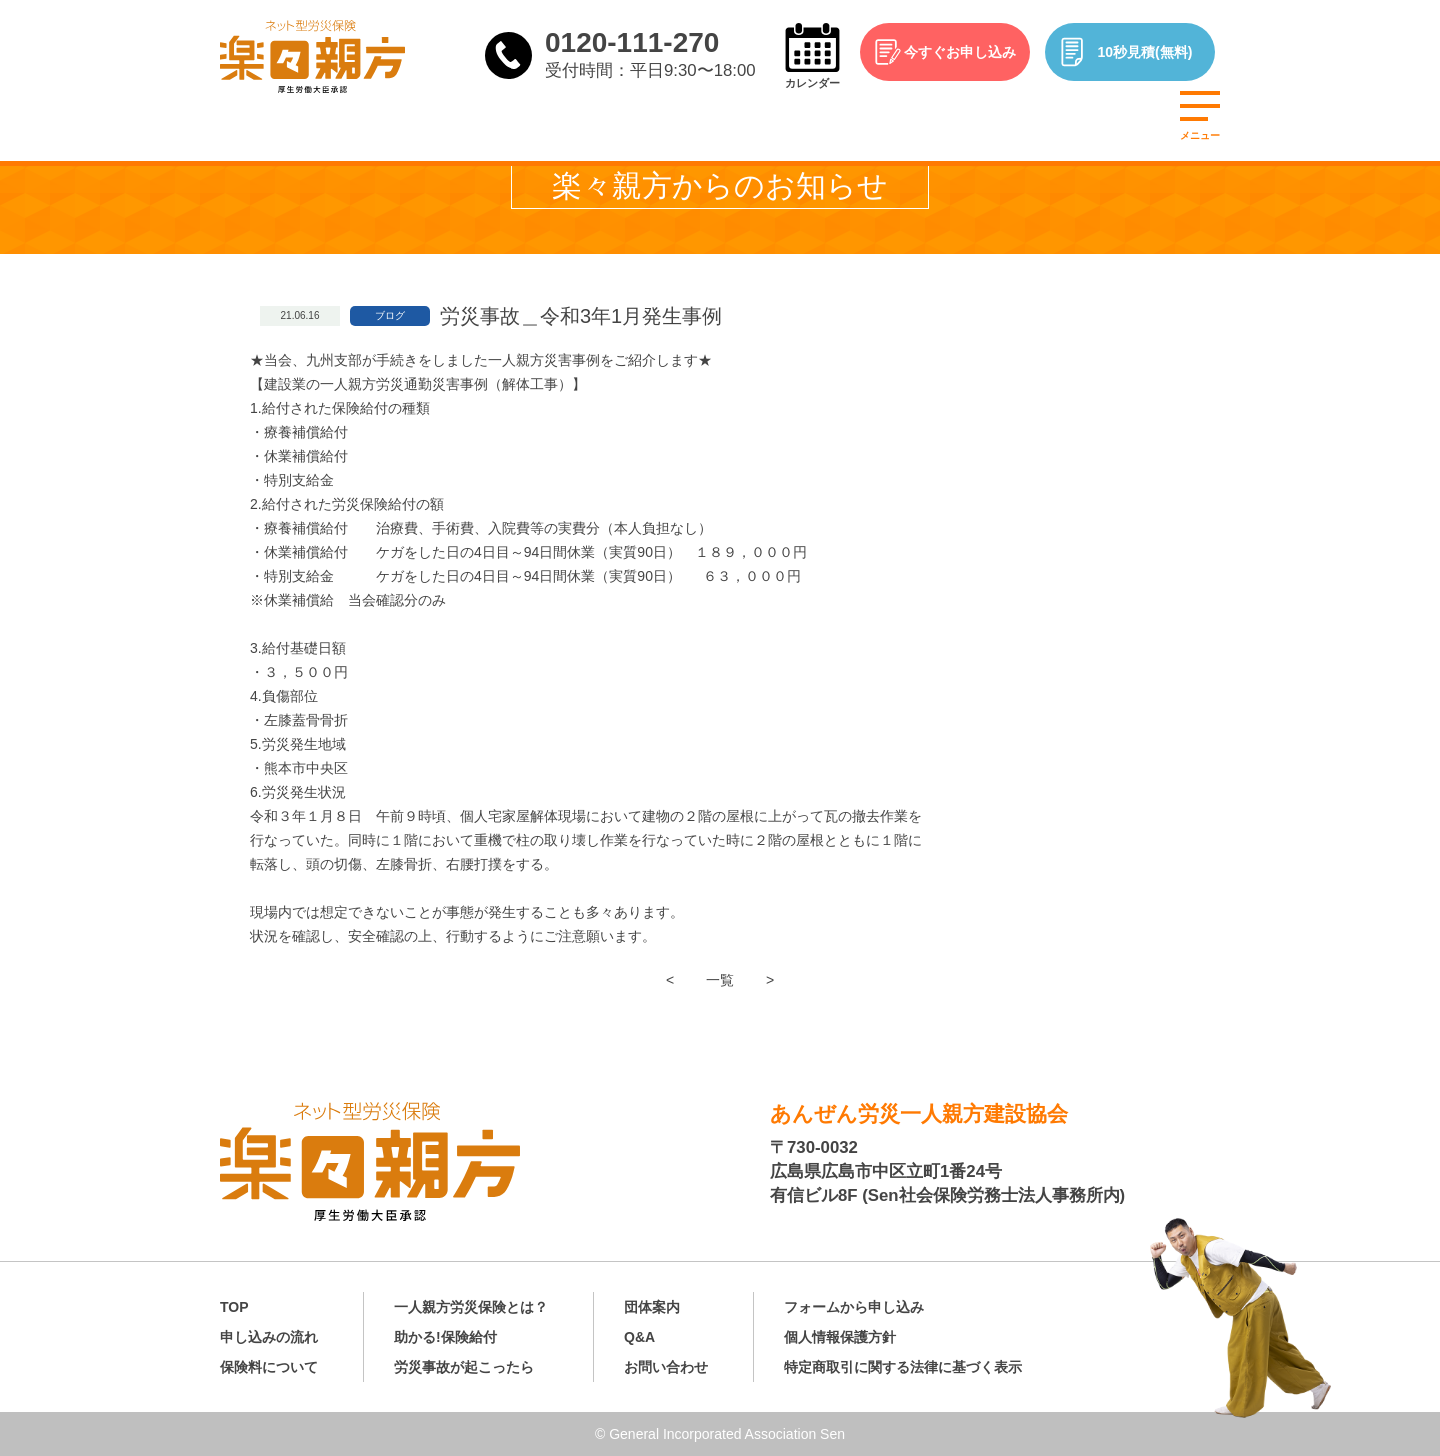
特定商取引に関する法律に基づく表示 (903, 1367)
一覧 (720, 980)
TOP (234, 1307)
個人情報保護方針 (840, 1337)
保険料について (269, 1367)
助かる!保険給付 (445, 1337)
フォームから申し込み (854, 1307)
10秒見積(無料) (1145, 52)
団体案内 (652, 1307)
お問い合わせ (666, 1367)
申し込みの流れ (269, 1337)
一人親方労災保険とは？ (471, 1307)
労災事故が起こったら (464, 1367)
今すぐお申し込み (960, 52)
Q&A (639, 1337)
